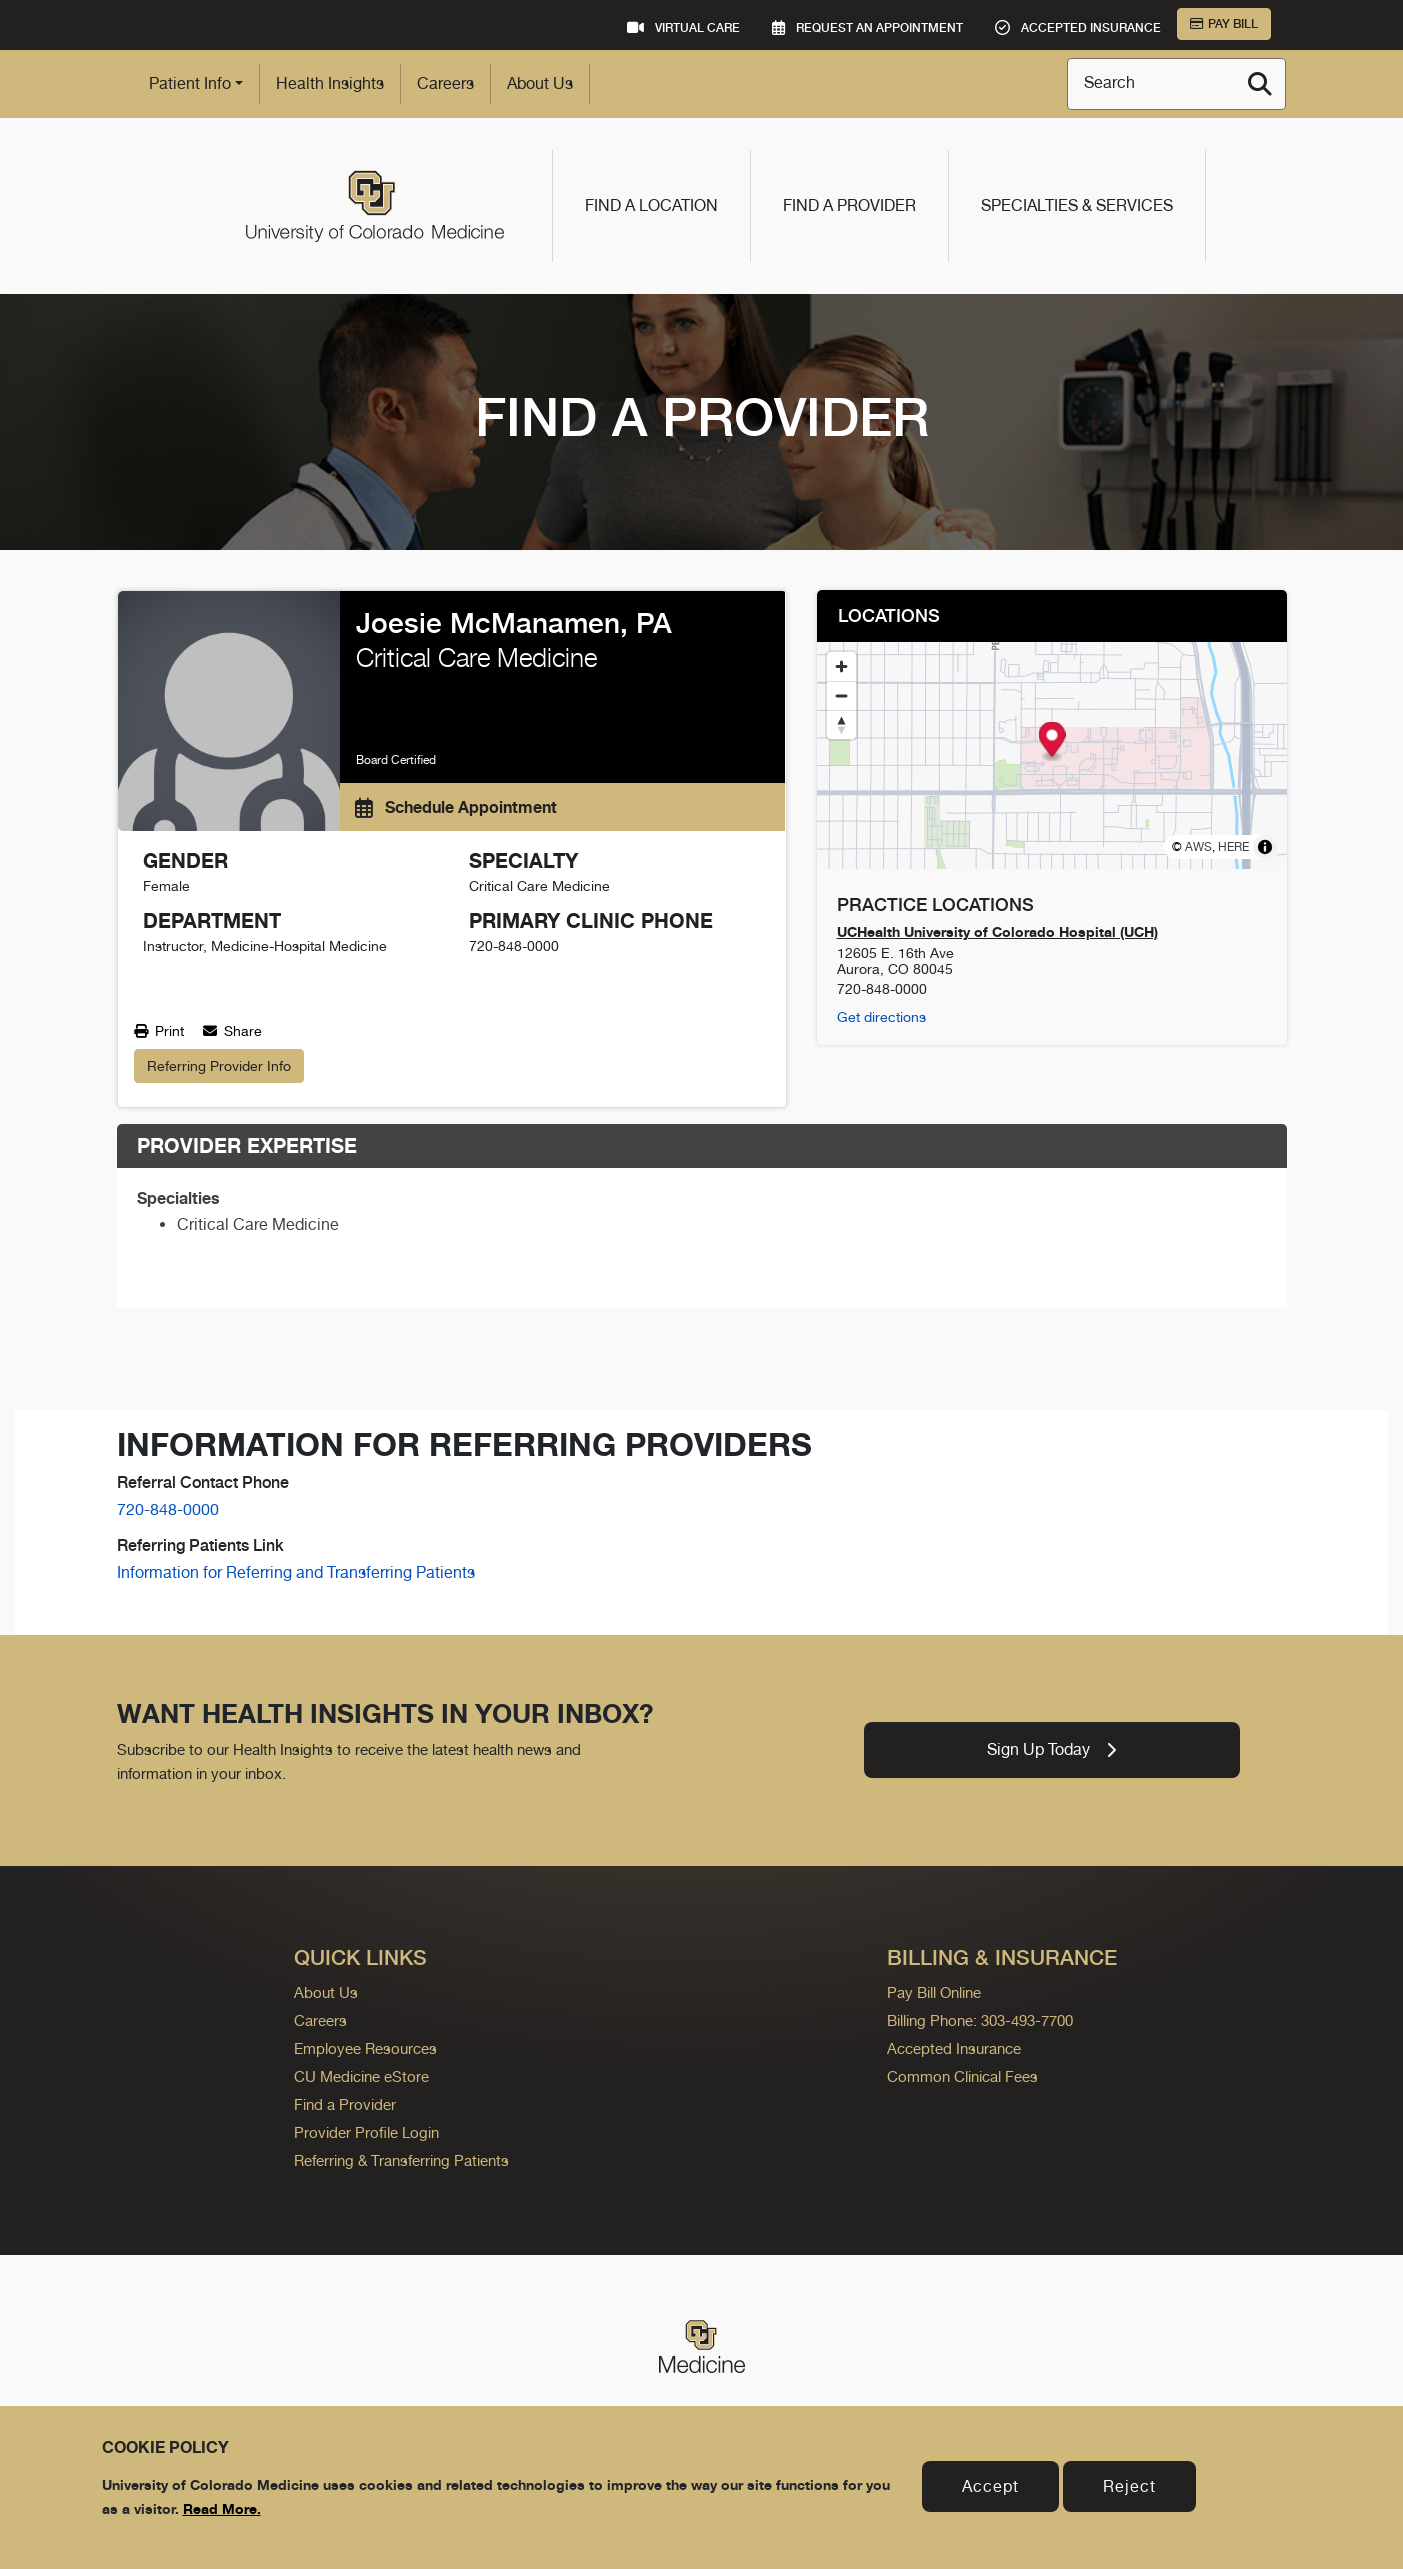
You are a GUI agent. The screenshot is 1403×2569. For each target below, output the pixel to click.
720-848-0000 (168, 1509)
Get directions (881, 1017)
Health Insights (330, 83)
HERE (1233, 847)
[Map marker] (1051, 741)
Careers (445, 83)
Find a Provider (849, 205)
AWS (1198, 847)
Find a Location (651, 205)
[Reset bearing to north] (841, 724)
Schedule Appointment (456, 807)
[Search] (1260, 84)
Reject (1129, 2486)
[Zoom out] (841, 695)
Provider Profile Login (366, 2132)
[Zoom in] (841, 666)
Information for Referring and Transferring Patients (296, 1572)
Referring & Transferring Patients (401, 2160)
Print (159, 1031)
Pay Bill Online (934, 1992)
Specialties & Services (1077, 205)
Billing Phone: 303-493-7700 (980, 2020)
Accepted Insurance (954, 2048)
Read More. (222, 2508)
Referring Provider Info (219, 1066)
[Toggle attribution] (1265, 847)
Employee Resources (365, 2048)
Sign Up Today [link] (1051, 1749)
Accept (990, 2486)
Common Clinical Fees (962, 2076)
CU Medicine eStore (361, 2076)
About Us (540, 83)
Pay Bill (1224, 24)
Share (232, 1031)
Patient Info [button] (190, 83)
